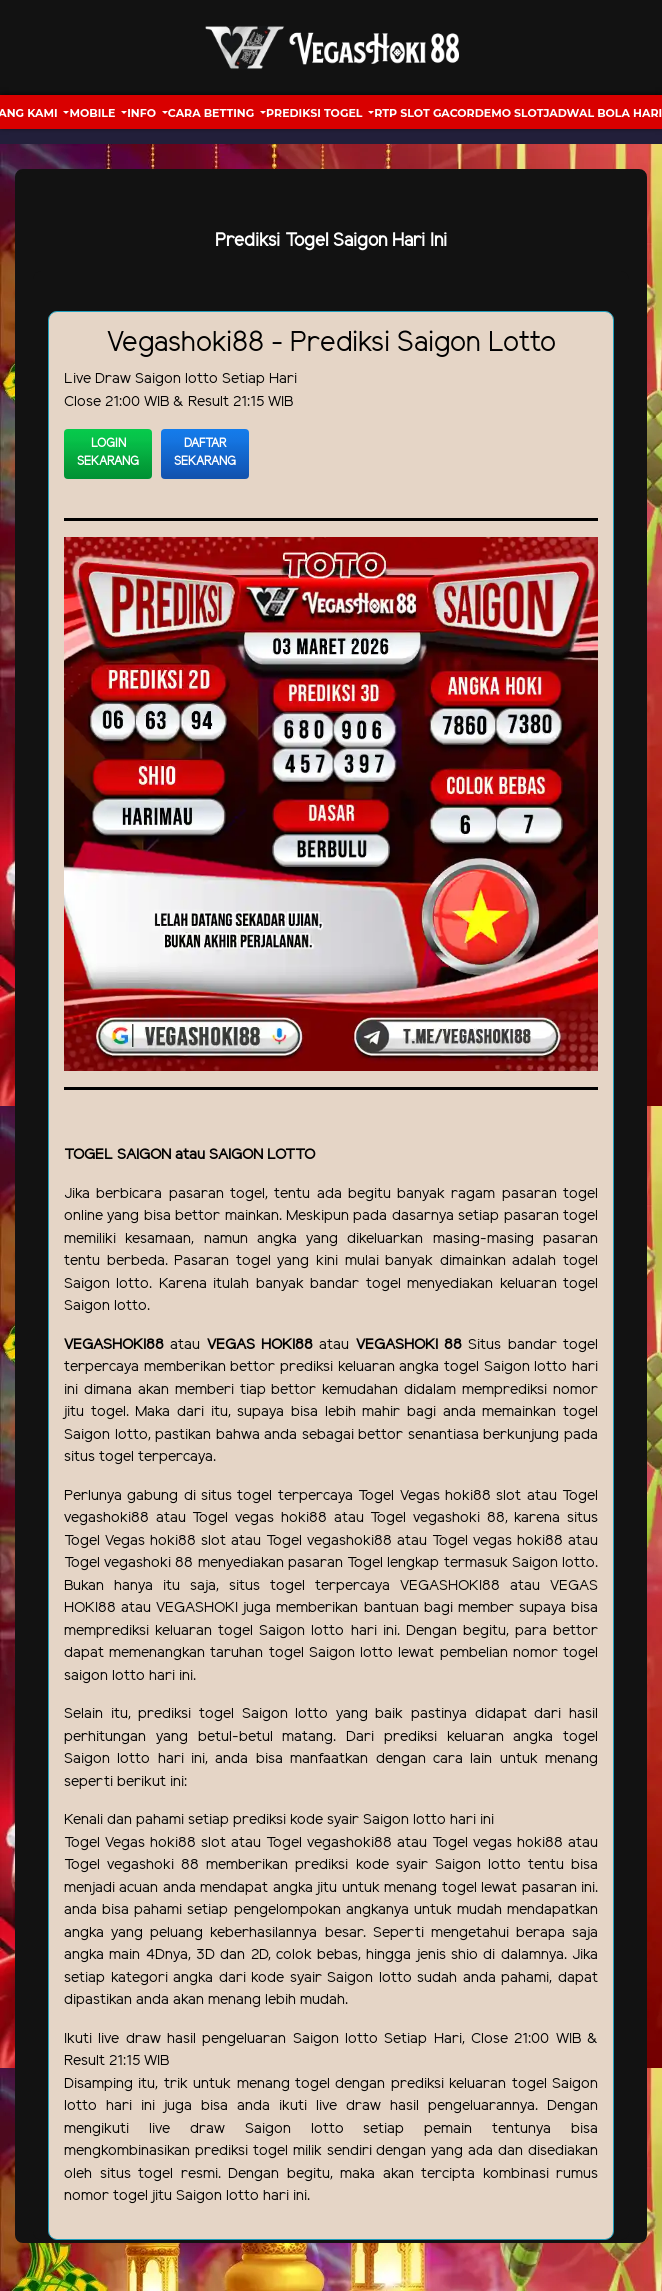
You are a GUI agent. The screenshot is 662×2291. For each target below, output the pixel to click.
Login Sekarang (108, 452)
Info (143, 113)
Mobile (93, 113)
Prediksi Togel (315, 113)
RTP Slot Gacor (424, 113)
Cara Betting (212, 113)
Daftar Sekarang (205, 452)
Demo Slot (509, 113)
